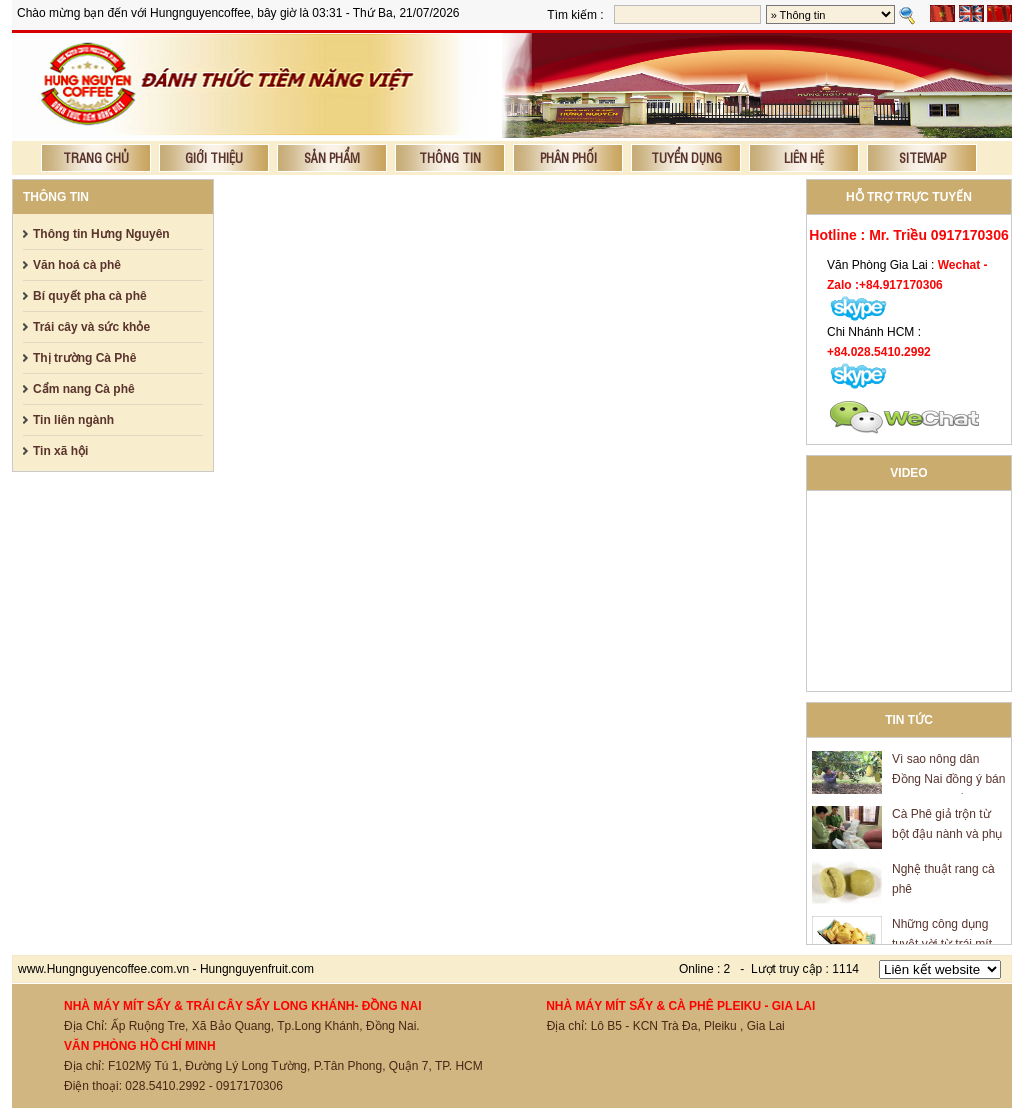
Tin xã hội (60, 451)
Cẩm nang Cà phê (84, 389)
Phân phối (568, 157)
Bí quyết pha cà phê (90, 296)
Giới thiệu (214, 157)
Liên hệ (804, 157)
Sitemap (922, 157)
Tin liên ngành (73, 420)
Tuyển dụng (686, 157)
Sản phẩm (332, 157)
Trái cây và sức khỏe (91, 327)
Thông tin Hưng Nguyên (101, 234)
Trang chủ (96, 157)
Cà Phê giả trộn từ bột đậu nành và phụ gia (947, 836)
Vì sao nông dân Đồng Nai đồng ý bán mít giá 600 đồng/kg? (948, 781)
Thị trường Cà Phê (84, 358)
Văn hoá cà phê (77, 265)
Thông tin (450, 157)
